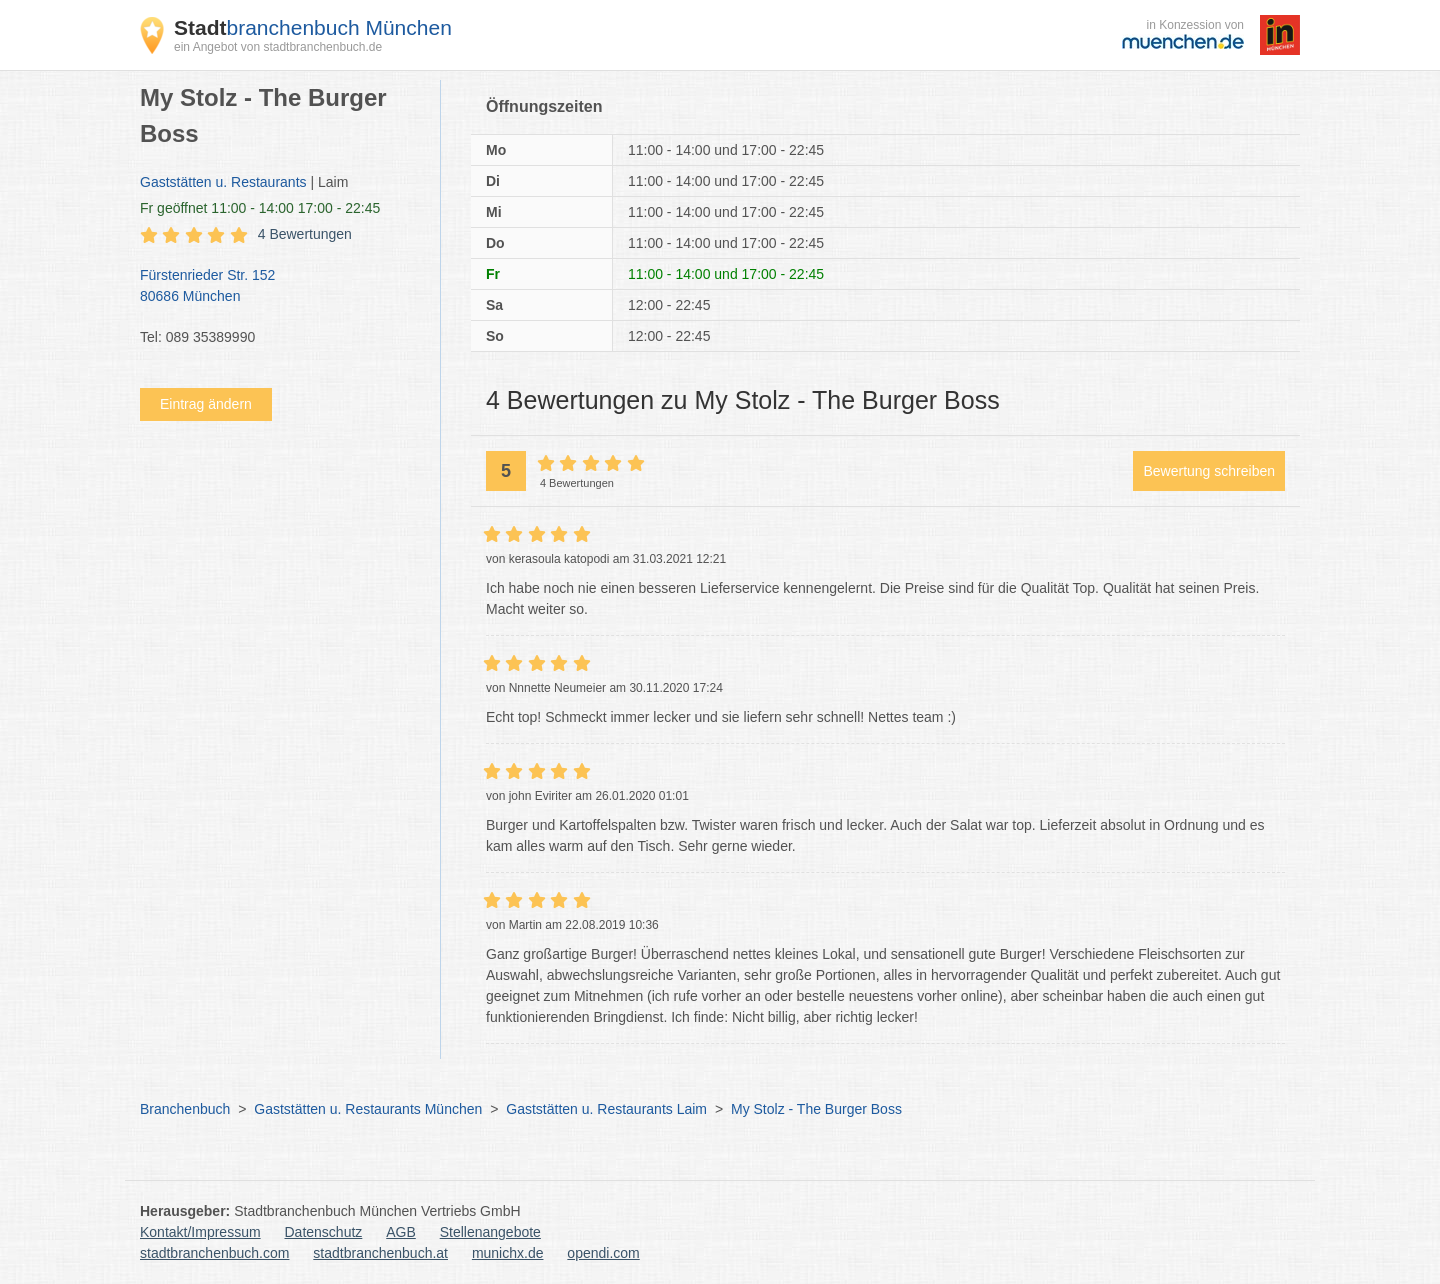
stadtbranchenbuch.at (380, 1253)
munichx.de (508, 1253)
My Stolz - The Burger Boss (816, 1109)
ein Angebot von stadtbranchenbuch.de (278, 47)
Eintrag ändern (206, 404)
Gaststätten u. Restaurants (223, 182)
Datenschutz (324, 1232)
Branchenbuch (185, 1109)
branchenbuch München (313, 27)
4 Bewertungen (305, 234)
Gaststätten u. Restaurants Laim (606, 1109)
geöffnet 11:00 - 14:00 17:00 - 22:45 (260, 208)
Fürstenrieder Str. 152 (280, 287)
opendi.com (603, 1253)
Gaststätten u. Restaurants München (368, 1109)
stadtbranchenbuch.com (214, 1253)
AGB (401, 1232)
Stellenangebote (490, 1232)
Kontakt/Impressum (200, 1232)
